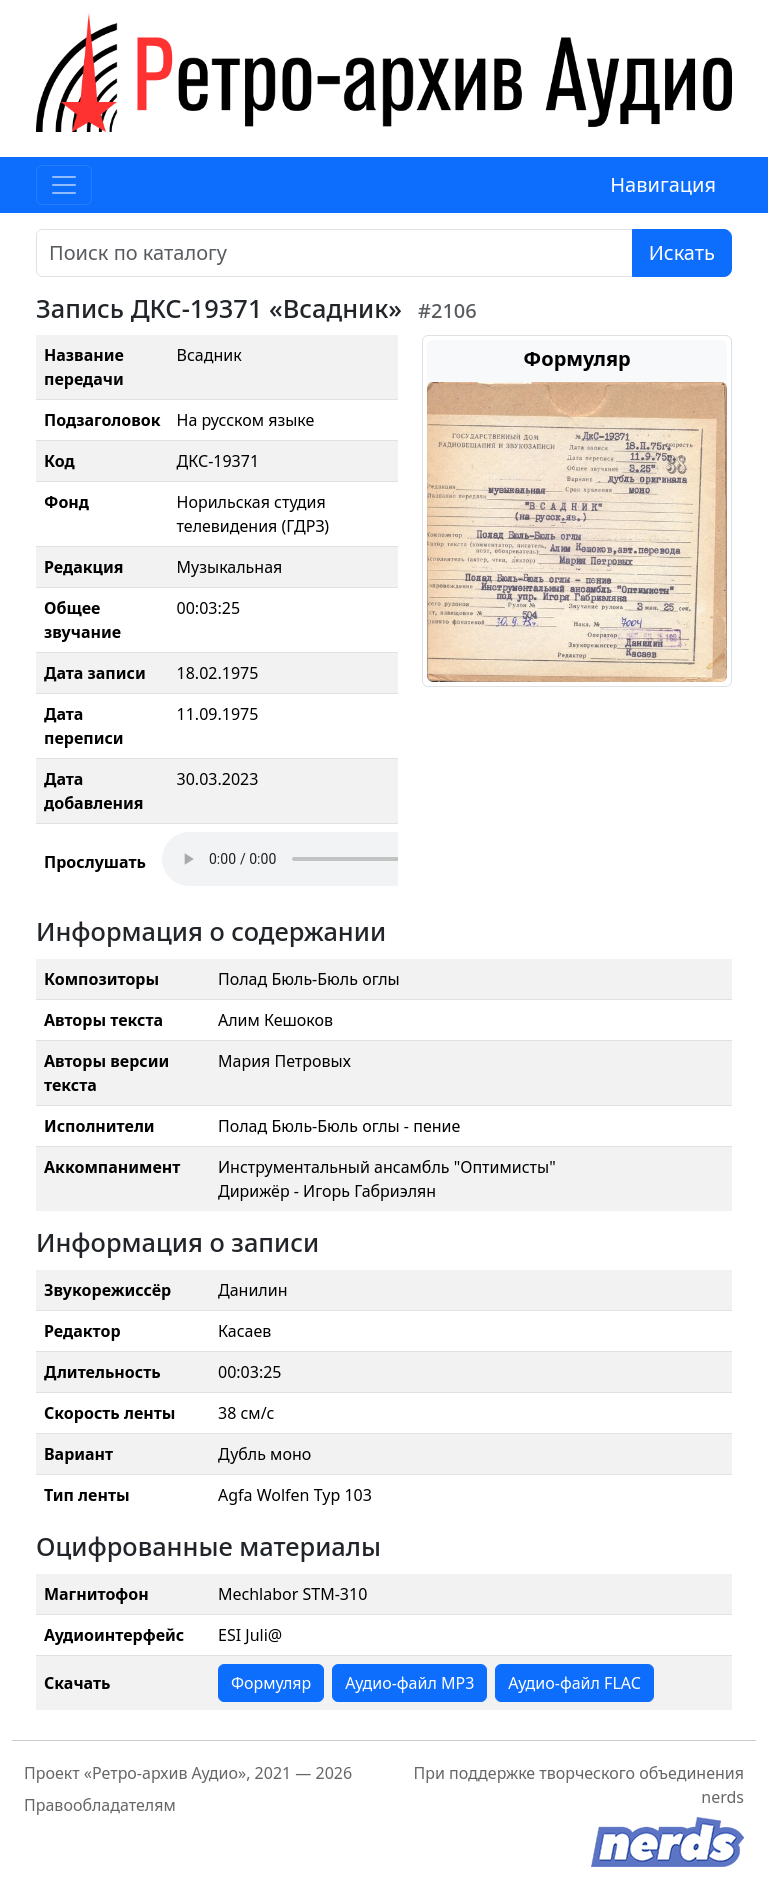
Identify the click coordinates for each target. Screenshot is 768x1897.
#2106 (447, 310)
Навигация (663, 184)
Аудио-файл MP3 (409, 1683)
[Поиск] (334, 253)
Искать (682, 252)
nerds (722, 1797)
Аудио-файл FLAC (574, 1683)
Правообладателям (100, 1805)
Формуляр (271, 1683)
